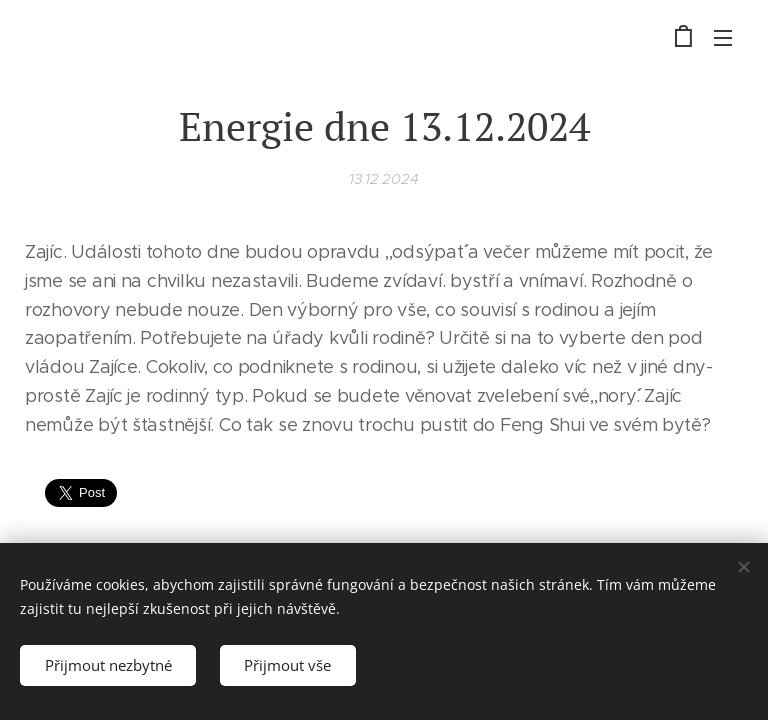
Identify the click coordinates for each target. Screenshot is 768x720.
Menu (723, 38)
